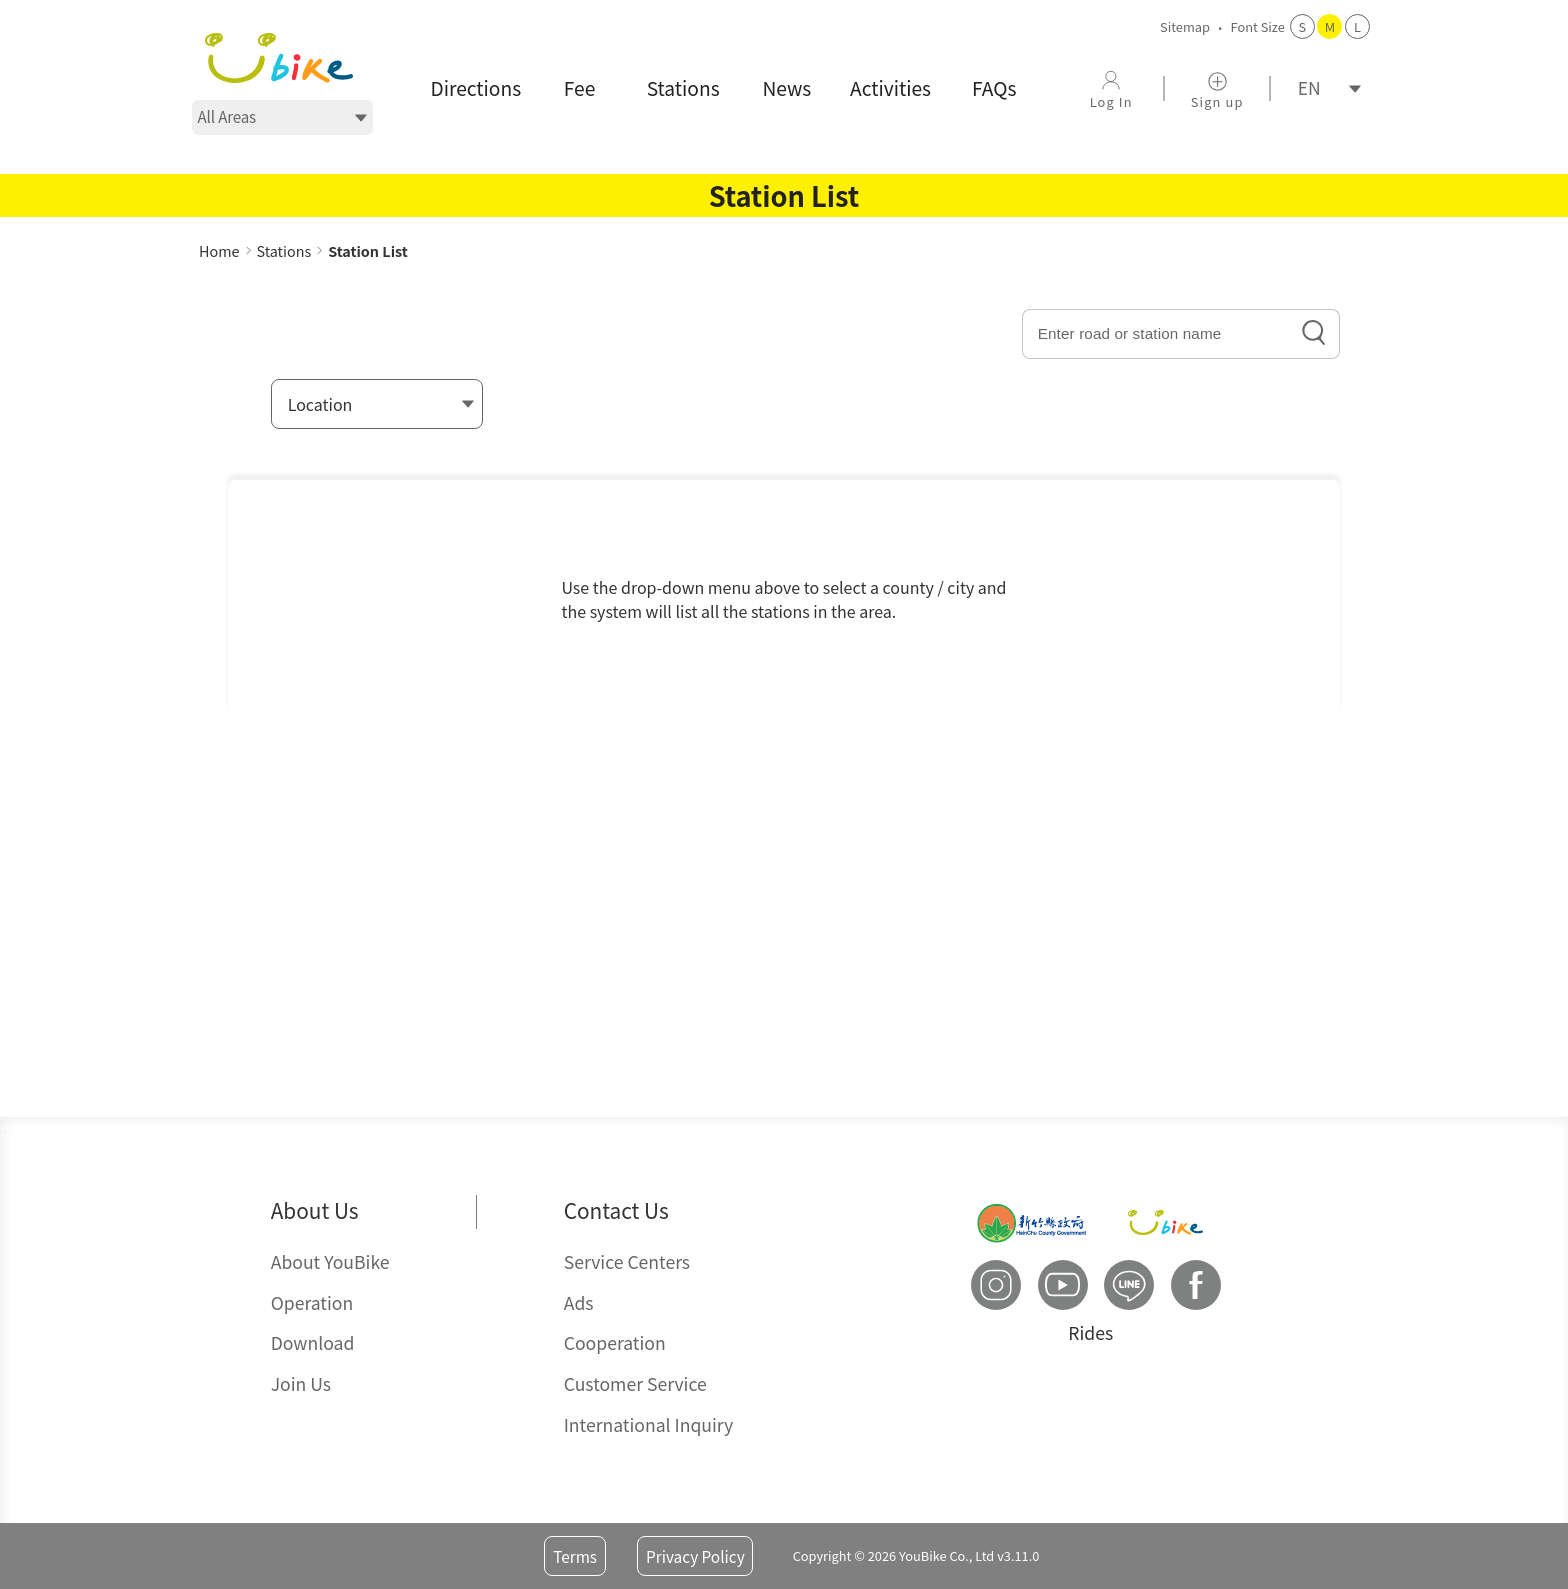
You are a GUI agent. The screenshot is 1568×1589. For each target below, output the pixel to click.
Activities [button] (890, 88)
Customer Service (635, 1383)
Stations (683, 88)
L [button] (1357, 26)
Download (313, 1342)
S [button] (1303, 26)
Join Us (301, 1383)
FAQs (994, 88)
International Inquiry (649, 1424)
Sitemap (1185, 26)
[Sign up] (1217, 88)
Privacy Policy (695, 1556)
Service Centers (627, 1261)
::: (205, 229)
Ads (579, 1302)
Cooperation (615, 1342)
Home (219, 250)
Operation (312, 1302)
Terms (575, 1556)
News (786, 88)
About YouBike (330, 1261)
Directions (476, 88)
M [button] (1330, 26)
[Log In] (1111, 88)
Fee (580, 88)
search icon (1314, 333)
